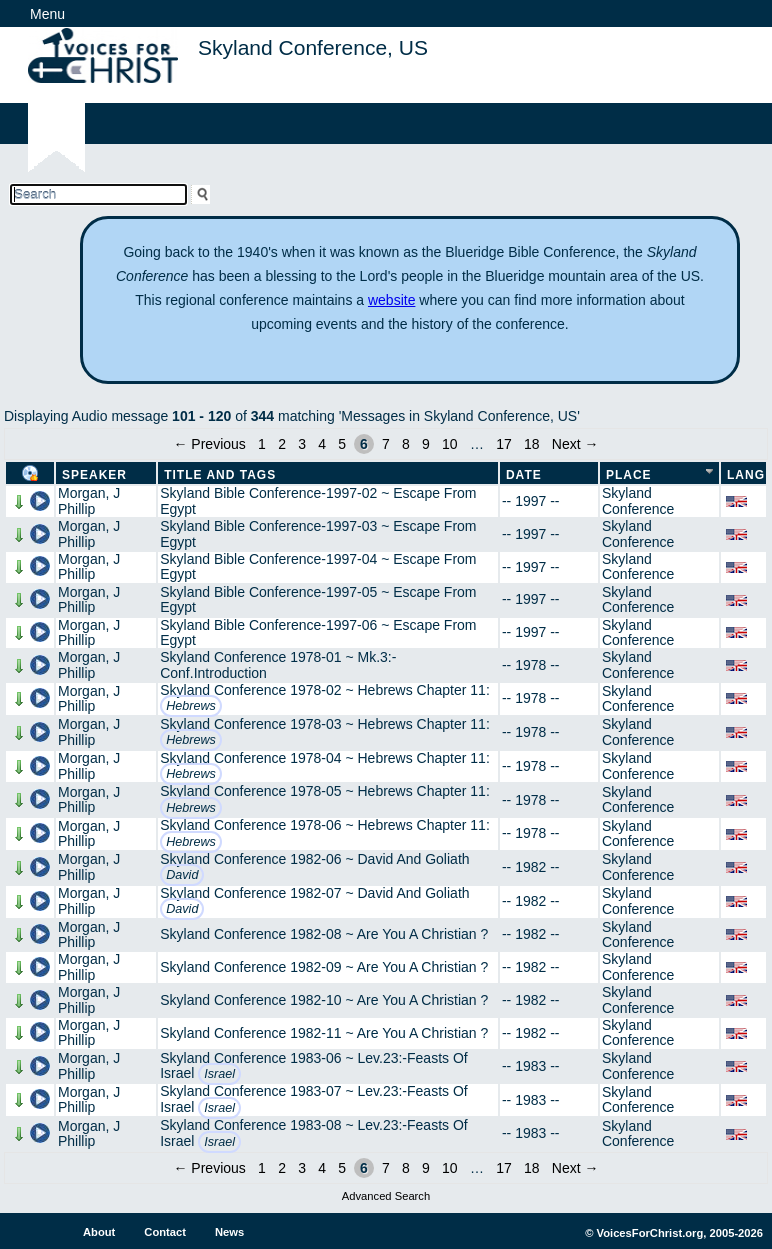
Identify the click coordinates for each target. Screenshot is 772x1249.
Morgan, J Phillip (89, 500)
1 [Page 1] (262, 444)
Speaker (94, 475)
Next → (575, 444)
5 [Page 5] (342, 444)
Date (524, 475)
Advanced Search (386, 1196)
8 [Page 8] (406, 444)
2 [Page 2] (282, 444)
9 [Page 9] (426, 444)
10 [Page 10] (450, 444)
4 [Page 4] (322, 444)
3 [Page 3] (302, 444)
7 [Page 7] (386, 444)
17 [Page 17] (504, 444)
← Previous (209, 444)
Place (629, 475)
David (182, 875)
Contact (165, 1232)
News (229, 1232)
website (391, 300)
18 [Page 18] (532, 444)
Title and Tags (220, 475)
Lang (746, 475)
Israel (219, 1074)
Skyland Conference (638, 500)
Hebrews (191, 706)
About (99, 1232)
